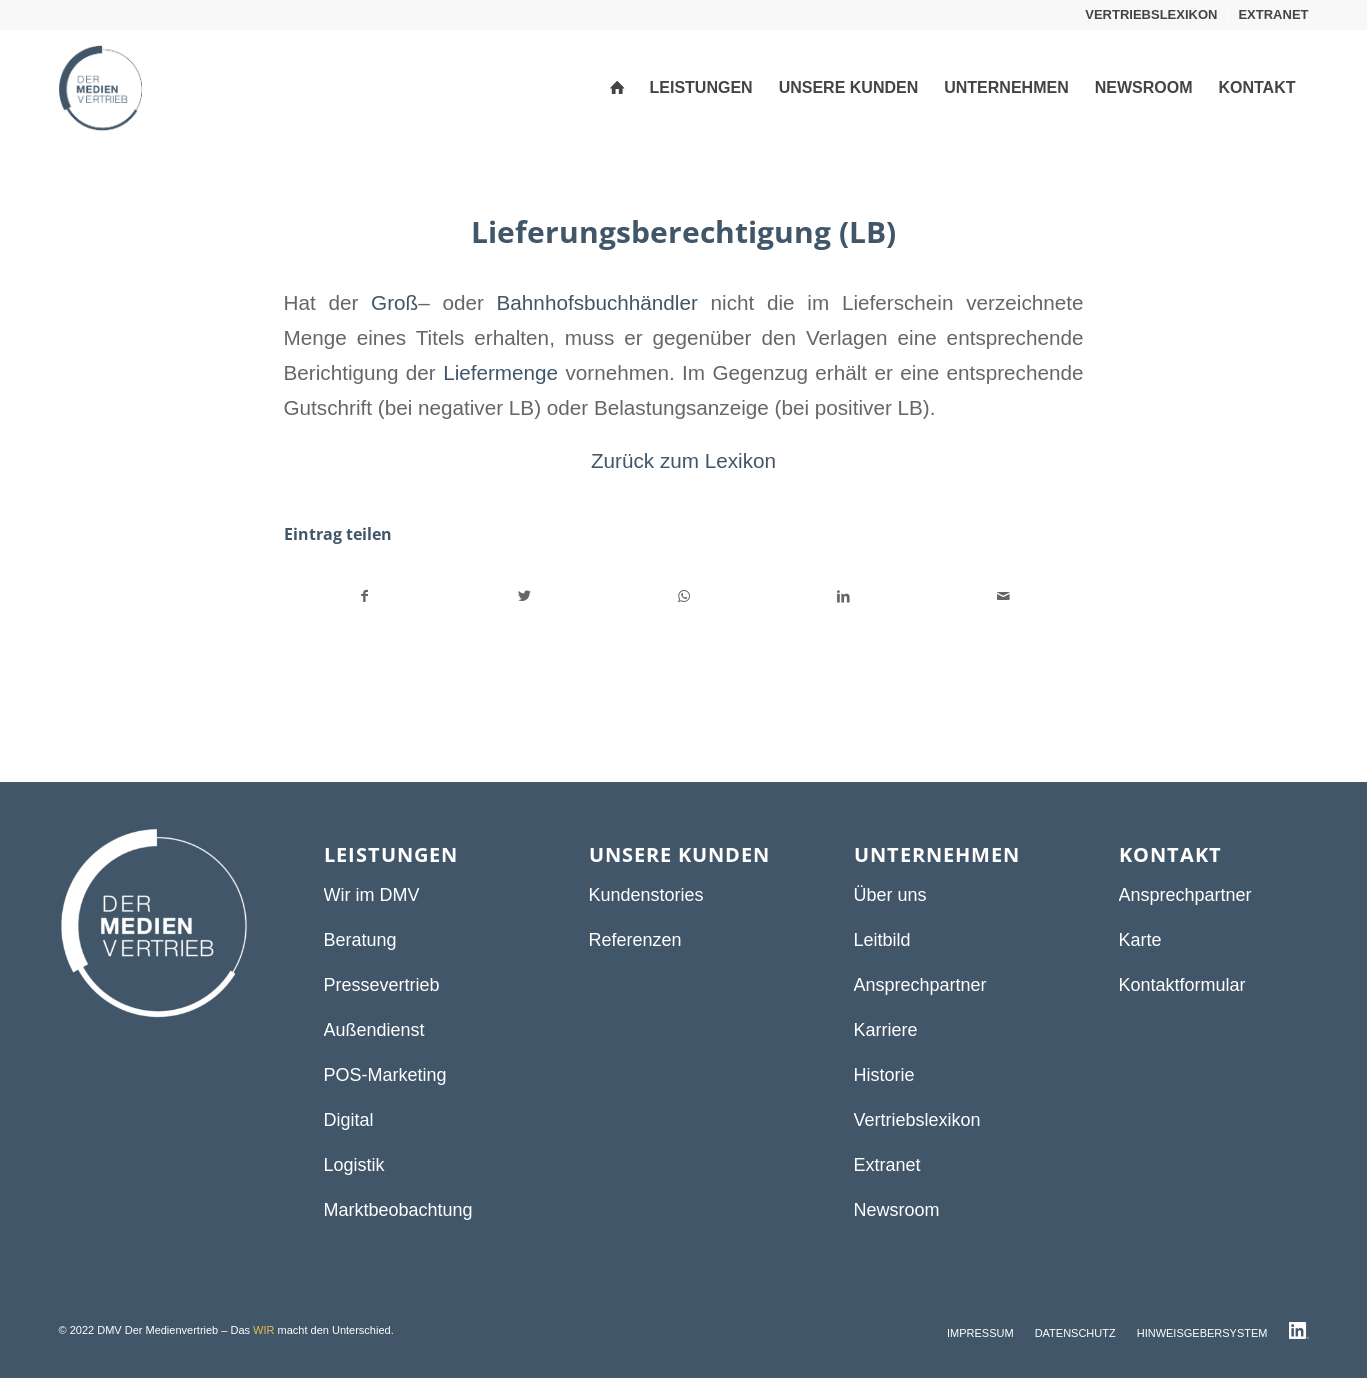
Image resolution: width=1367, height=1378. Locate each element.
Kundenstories (646, 895)
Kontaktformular (1182, 985)
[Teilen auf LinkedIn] (843, 596)
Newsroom (897, 1210)
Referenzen (635, 940)
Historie (884, 1075)
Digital (349, 1120)
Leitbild (882, 940)
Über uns (890, 895)
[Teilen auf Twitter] (524, 596)
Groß (394, 302)
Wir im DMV (372, 895)
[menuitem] (1151, 15)
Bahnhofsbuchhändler (597, 302)
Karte (1140, 940)
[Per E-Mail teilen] (1003, 596)
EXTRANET (1273, 14)
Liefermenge (500, 372)
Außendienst (374, 1030)
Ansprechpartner (920, 985)
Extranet (887, 1165)
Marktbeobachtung (398, 1210)
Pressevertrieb (382, 985)
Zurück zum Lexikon (683, 460)
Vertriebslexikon (917, 1120)
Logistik (354, 1165)
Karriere (886, 1030)
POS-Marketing (385, 1075)
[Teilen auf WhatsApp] (684, 596)
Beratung (360, 940)
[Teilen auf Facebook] (365, 596)
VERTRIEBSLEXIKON (1151, 14)
